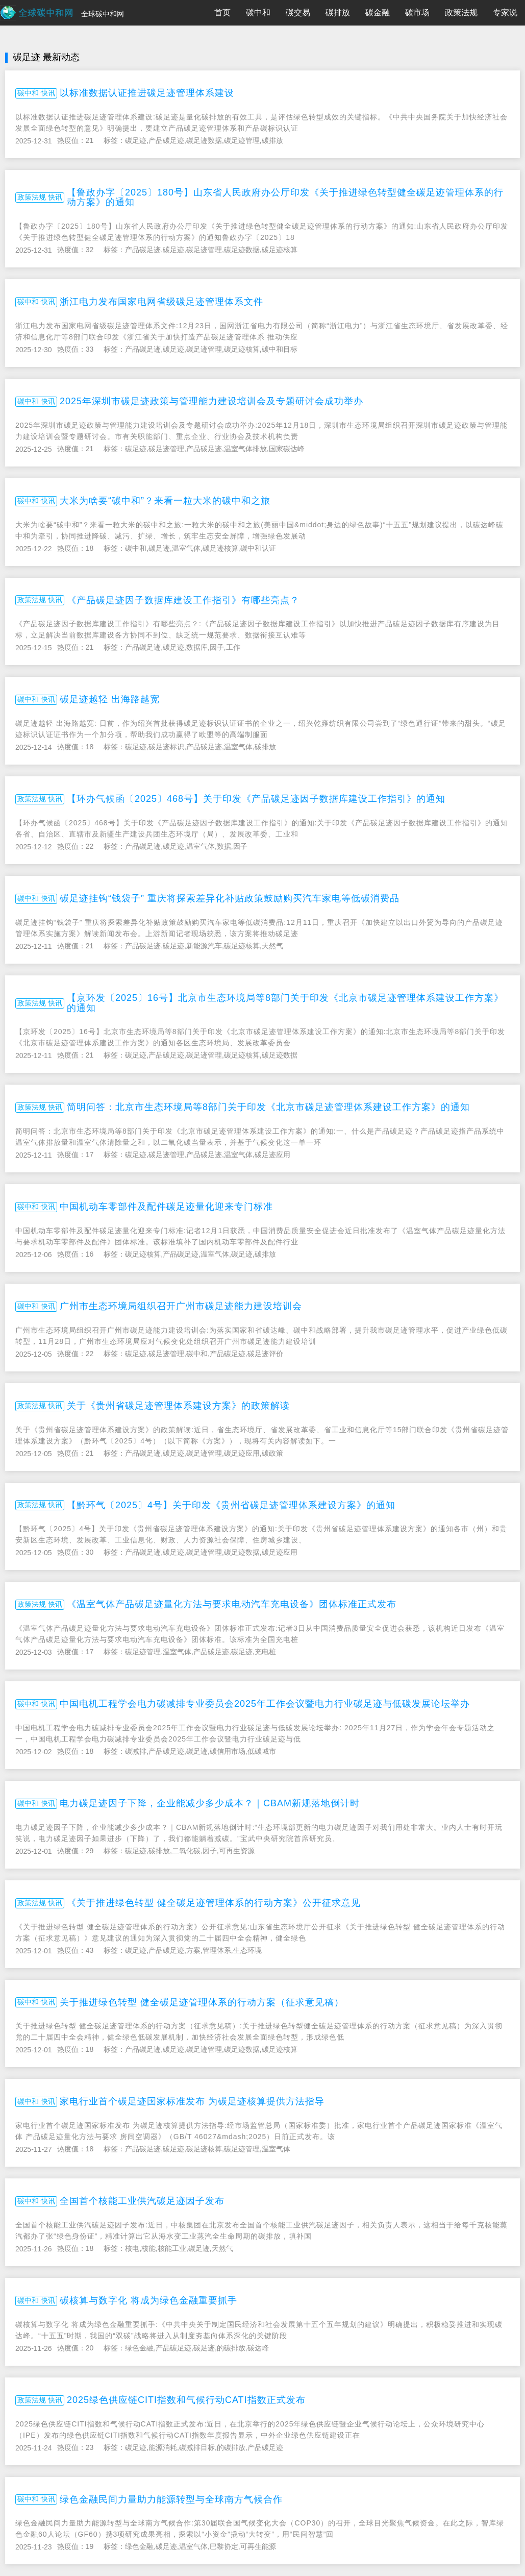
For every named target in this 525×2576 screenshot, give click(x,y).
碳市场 (417, 12)
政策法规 (461, 12)
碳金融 (377, 12)
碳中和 (258, 12)
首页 (222, 12)
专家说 (505, 12)
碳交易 (298, 12)
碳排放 (338, 12)
